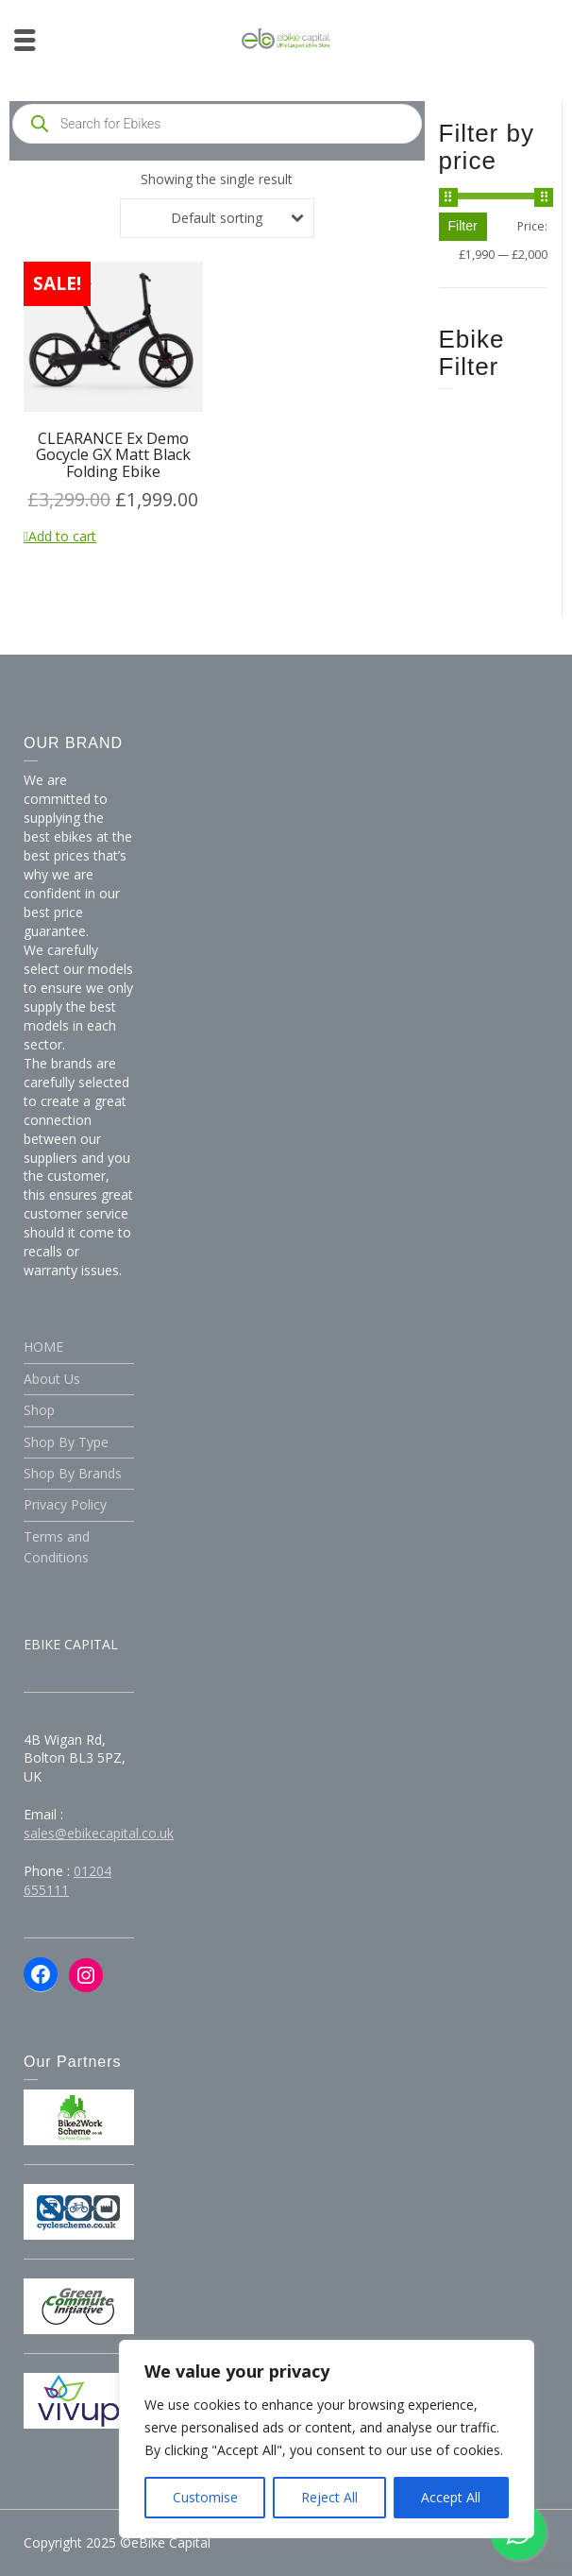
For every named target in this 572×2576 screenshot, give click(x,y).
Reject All (329, 2497)
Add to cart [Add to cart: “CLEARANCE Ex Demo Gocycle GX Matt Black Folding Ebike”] (62, 536)
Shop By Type (66, 1442)
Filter (463, 225)
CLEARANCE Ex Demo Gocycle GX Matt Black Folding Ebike (113, 455)
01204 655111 (67, 1880)
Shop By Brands (73, 1473)
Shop (39, 1410)
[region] (326, 2439)
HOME (43, 1347)
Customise (205, 2497)
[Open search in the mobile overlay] (217, 123)
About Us (52, 1379)
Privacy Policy (65, 1504)
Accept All (450, 2497)
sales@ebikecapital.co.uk (99, 1833)
